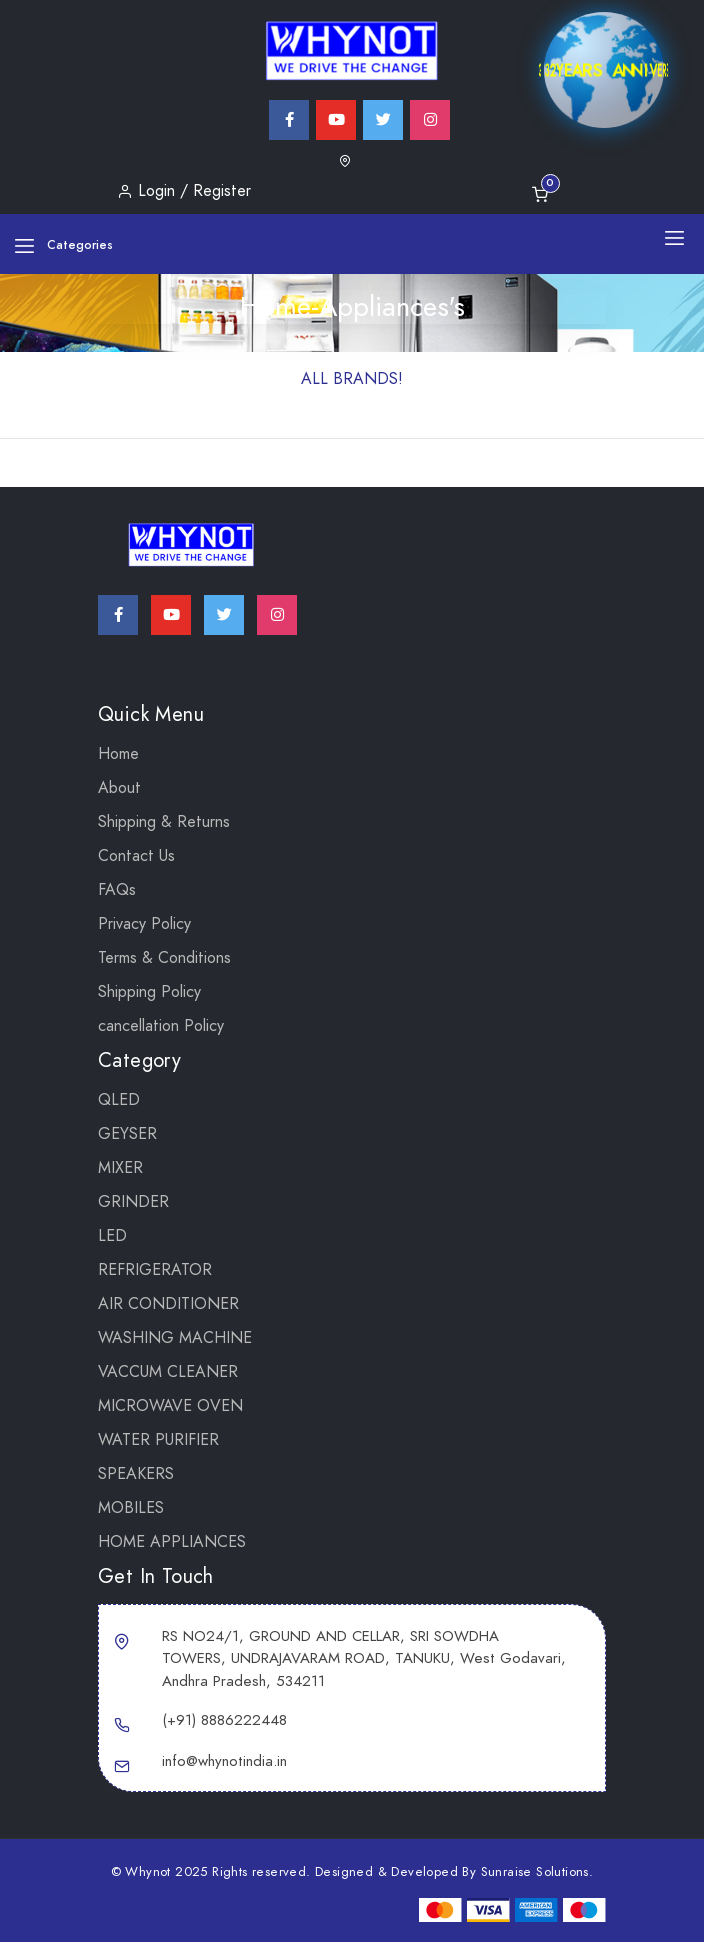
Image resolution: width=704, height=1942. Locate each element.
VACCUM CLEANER (168, 1372)
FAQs (117, 890)
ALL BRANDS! (352, 379)
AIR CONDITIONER (168, 1304)
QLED (119, 1100)
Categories (63, 245)
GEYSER (127, 1134)
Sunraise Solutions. (537, 1872)
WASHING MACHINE (175, 1338)
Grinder (133, 1202)
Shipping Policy (149, 992)
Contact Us (136, 856)
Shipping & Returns (164, 822)
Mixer (120, 1168)
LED (112, 1236)
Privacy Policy (144, 924)
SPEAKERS (136, 1474)
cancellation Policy (161, 1026)
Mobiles (131, 1508)
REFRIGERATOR (155, 1270)
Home (118, 754)
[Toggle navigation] (674, 237)
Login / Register (184, 191)
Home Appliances (172, 1542)
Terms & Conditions (164, 958)
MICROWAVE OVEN (170, 1406)
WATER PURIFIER (158, 1440)
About (119, 788)
